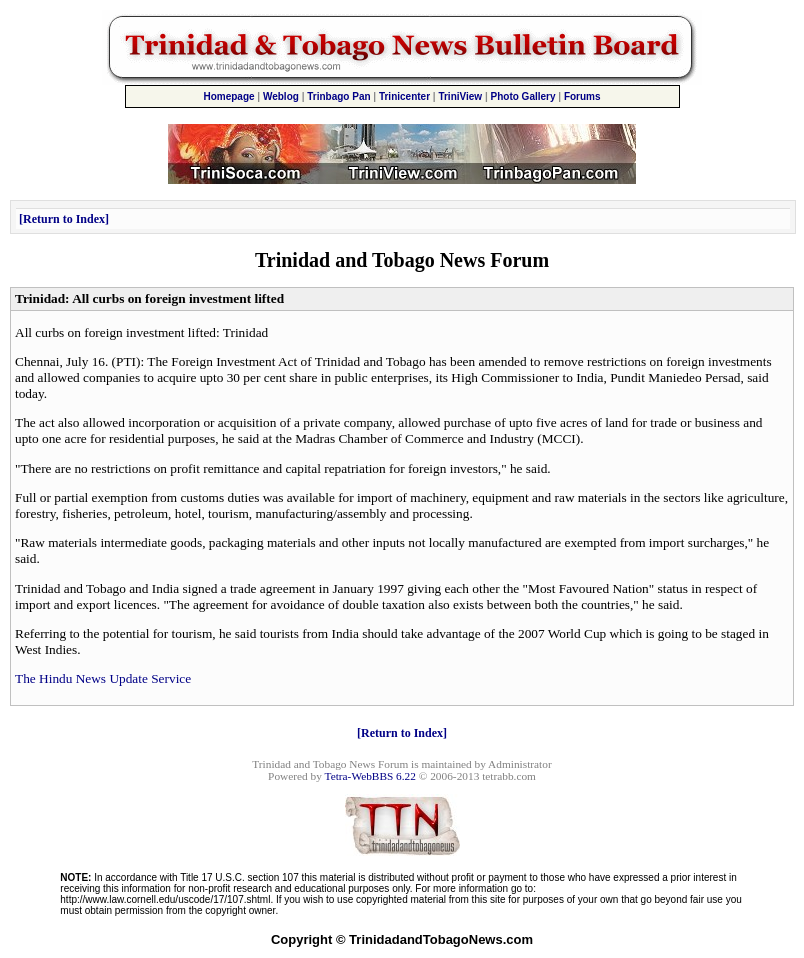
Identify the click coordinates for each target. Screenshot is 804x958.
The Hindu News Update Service (103, 678)
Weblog (281, 96)
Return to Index (64, 219)
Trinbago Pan (338, 96)
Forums (582, 96)
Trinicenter (404, 96)
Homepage (228, 96)
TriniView (460, 96)
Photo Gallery (523, 96)
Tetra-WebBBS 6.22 (370, 776)
